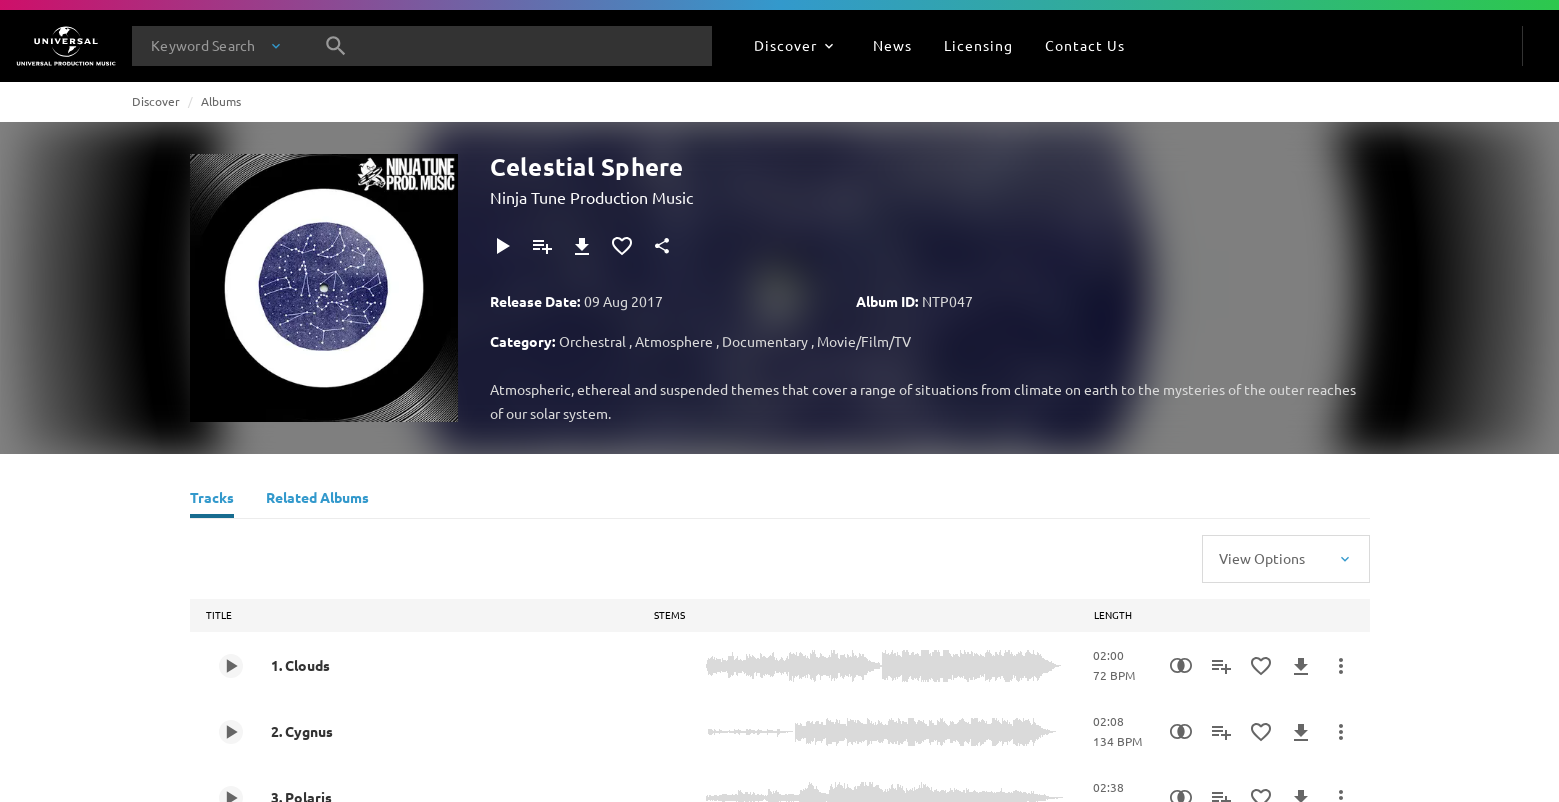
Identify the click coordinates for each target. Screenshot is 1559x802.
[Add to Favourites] (622, 246)
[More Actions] (1341, 666)
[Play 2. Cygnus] (231, 732)
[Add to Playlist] (542, 246)
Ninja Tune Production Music (591, 197)
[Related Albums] (317, 500)
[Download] (582, 246)
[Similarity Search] (1181, 666)
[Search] (336, 46)
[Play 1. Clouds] (231, 666)
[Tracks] (212, 500)
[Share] (662, 246)
